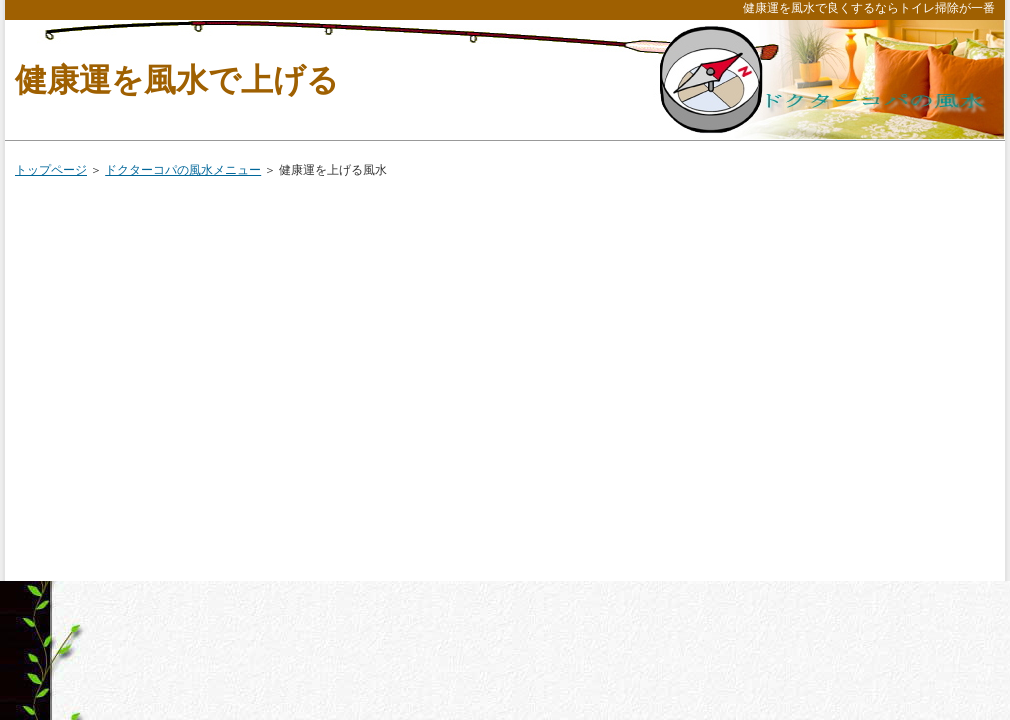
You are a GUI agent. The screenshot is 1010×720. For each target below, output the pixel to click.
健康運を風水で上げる (177, 80)
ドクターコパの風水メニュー (183, 170)
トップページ (51, 170)
